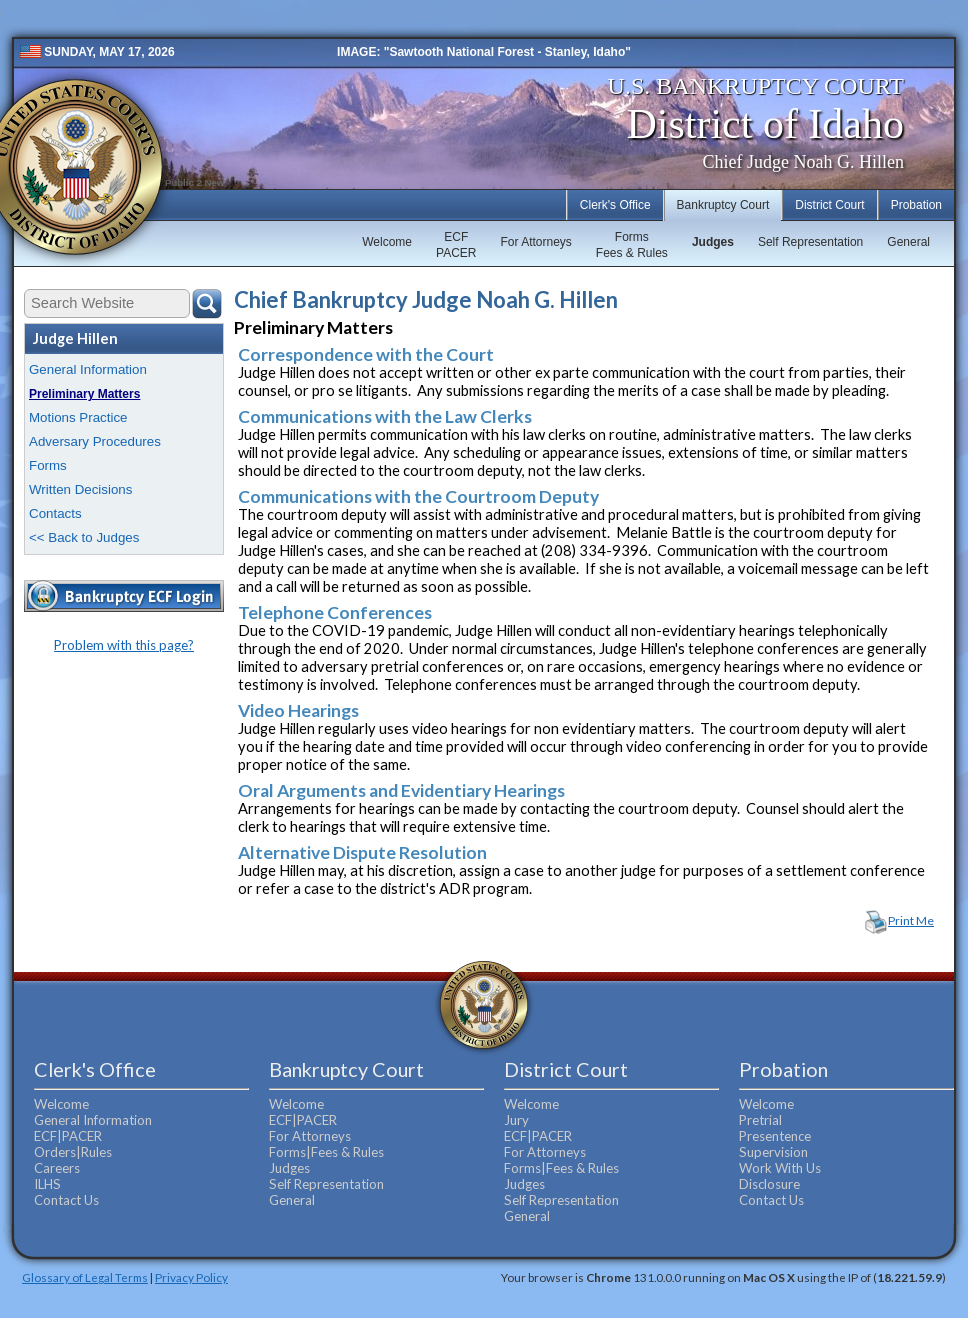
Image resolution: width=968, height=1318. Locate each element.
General (908, 242)
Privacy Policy (191, 1277)
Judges (713, 242)
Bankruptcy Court (723, 205)
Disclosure (769, 1184)
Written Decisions (80, 489)
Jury (516, 1120)
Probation (916, 205)
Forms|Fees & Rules (326, 1152)
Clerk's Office (615, 205)
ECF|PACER (68, 1136)
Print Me (911, 920)
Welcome (387, 242)
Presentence (775, 1136)
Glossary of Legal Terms (85, 1277)
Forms (48, 465)
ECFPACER (456, 245)
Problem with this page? (124, 645)
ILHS (47, 1184)
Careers (57, 1168)
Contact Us (66, 1200)
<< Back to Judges (84, 537)
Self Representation (810, 242)
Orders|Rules (73, 1152)
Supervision (773, 1152)
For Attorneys (535, 242)
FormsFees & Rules (632, 245)
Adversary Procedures (95, 441)
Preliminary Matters (84, 394)
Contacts (55, 513)
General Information (88, 369)
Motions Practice (78, 417)
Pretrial (760, 1120)
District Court (829, 205)
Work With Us (780, 1168)
